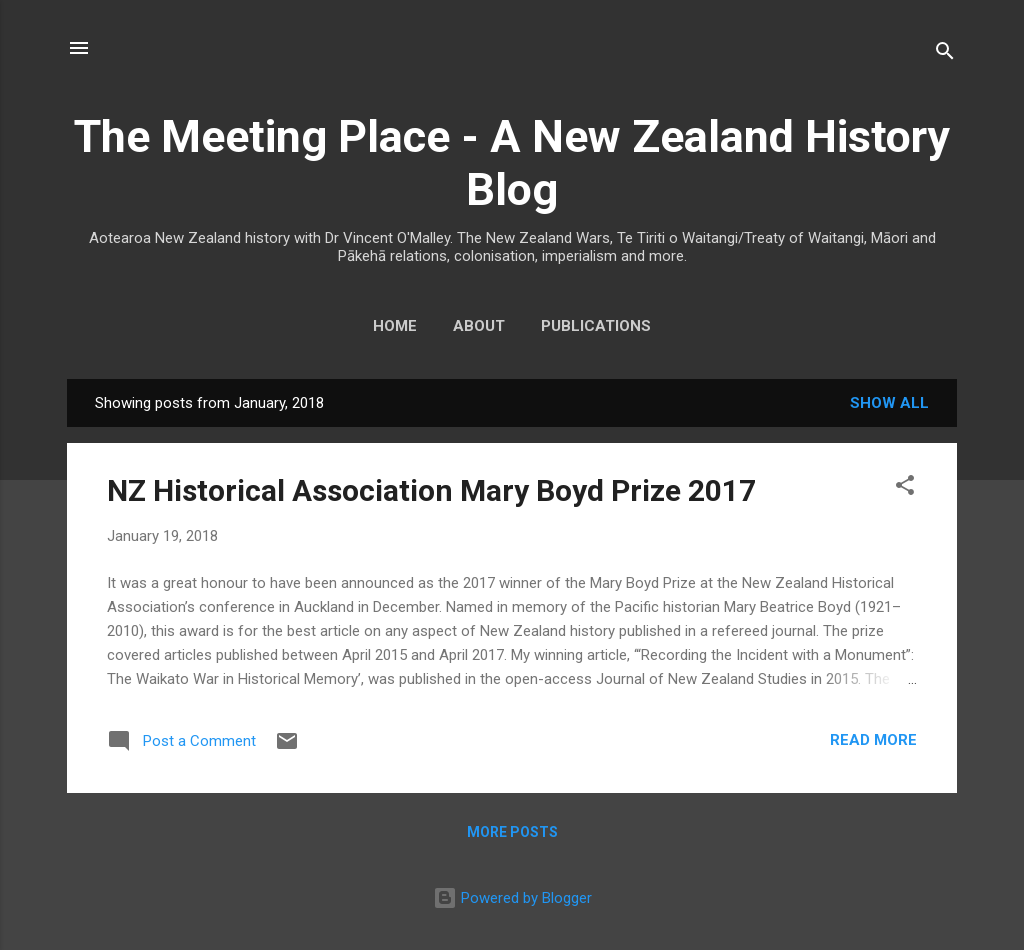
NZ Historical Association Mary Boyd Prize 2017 (431, 490)
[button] (905, 488)
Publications (596, 326)
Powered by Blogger (512, 898)
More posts (512, 832)
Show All (889, 403)
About (479, 326)
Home (395, 326)
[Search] (945, 54)
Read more (873, 740)
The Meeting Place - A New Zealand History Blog (512, 163)
